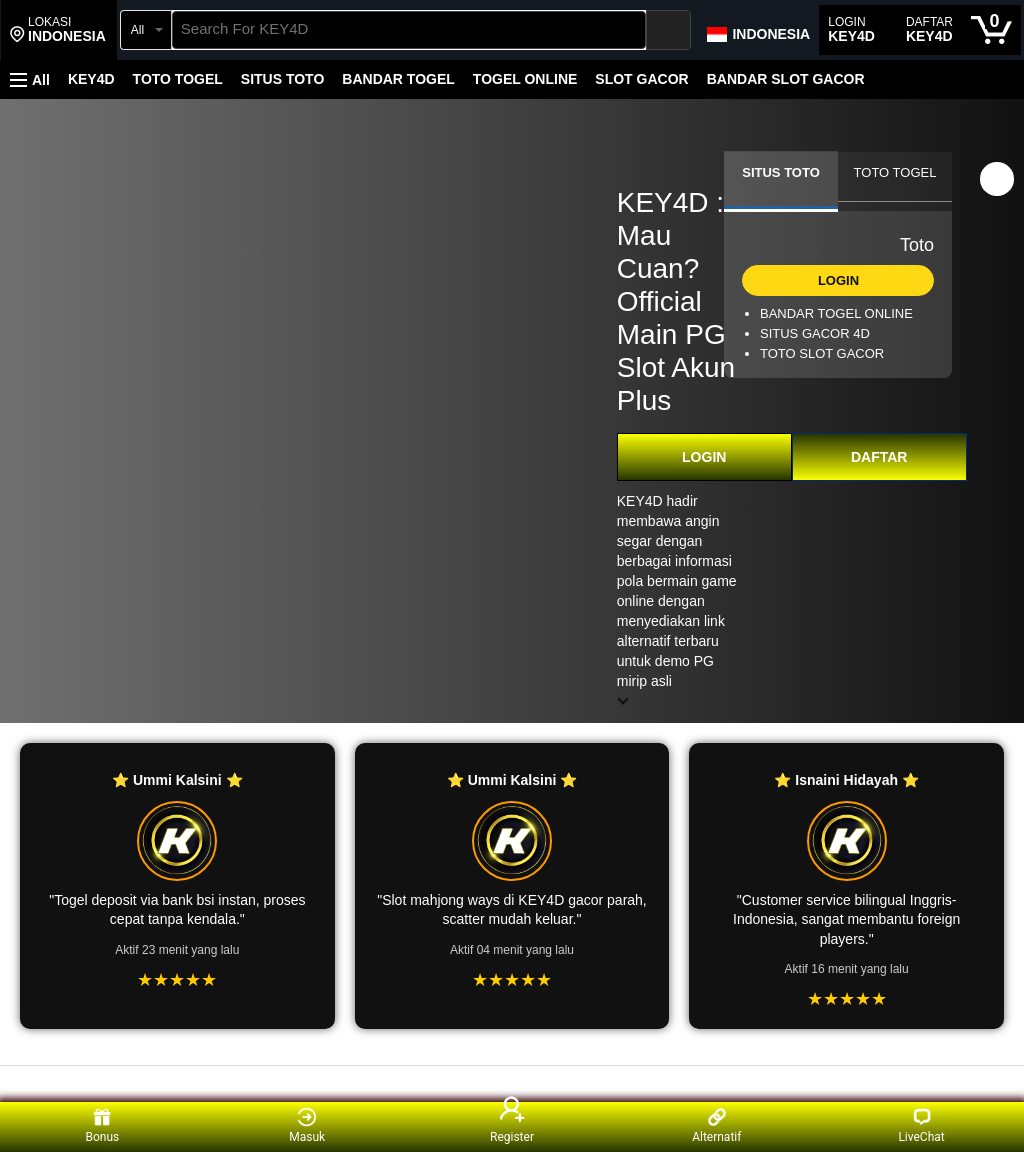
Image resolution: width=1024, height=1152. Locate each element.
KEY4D (91, 79)
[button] (58, 30)
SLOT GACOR (641, 79)
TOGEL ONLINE (525, 79)
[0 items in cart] (991, 30)
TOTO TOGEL (178, 79)
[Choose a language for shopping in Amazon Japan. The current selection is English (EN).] (757, 30)
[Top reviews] (512, 1083)
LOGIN (704, 457)
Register (512, 1125)
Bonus (103, 1125)
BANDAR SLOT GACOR (786, 79)
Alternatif (716, 1125)
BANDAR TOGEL (398, 79)
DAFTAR (879, 457)
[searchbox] (409, 30)
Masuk (307, 1125)
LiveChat (921, 1125)
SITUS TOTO (283, 79)
